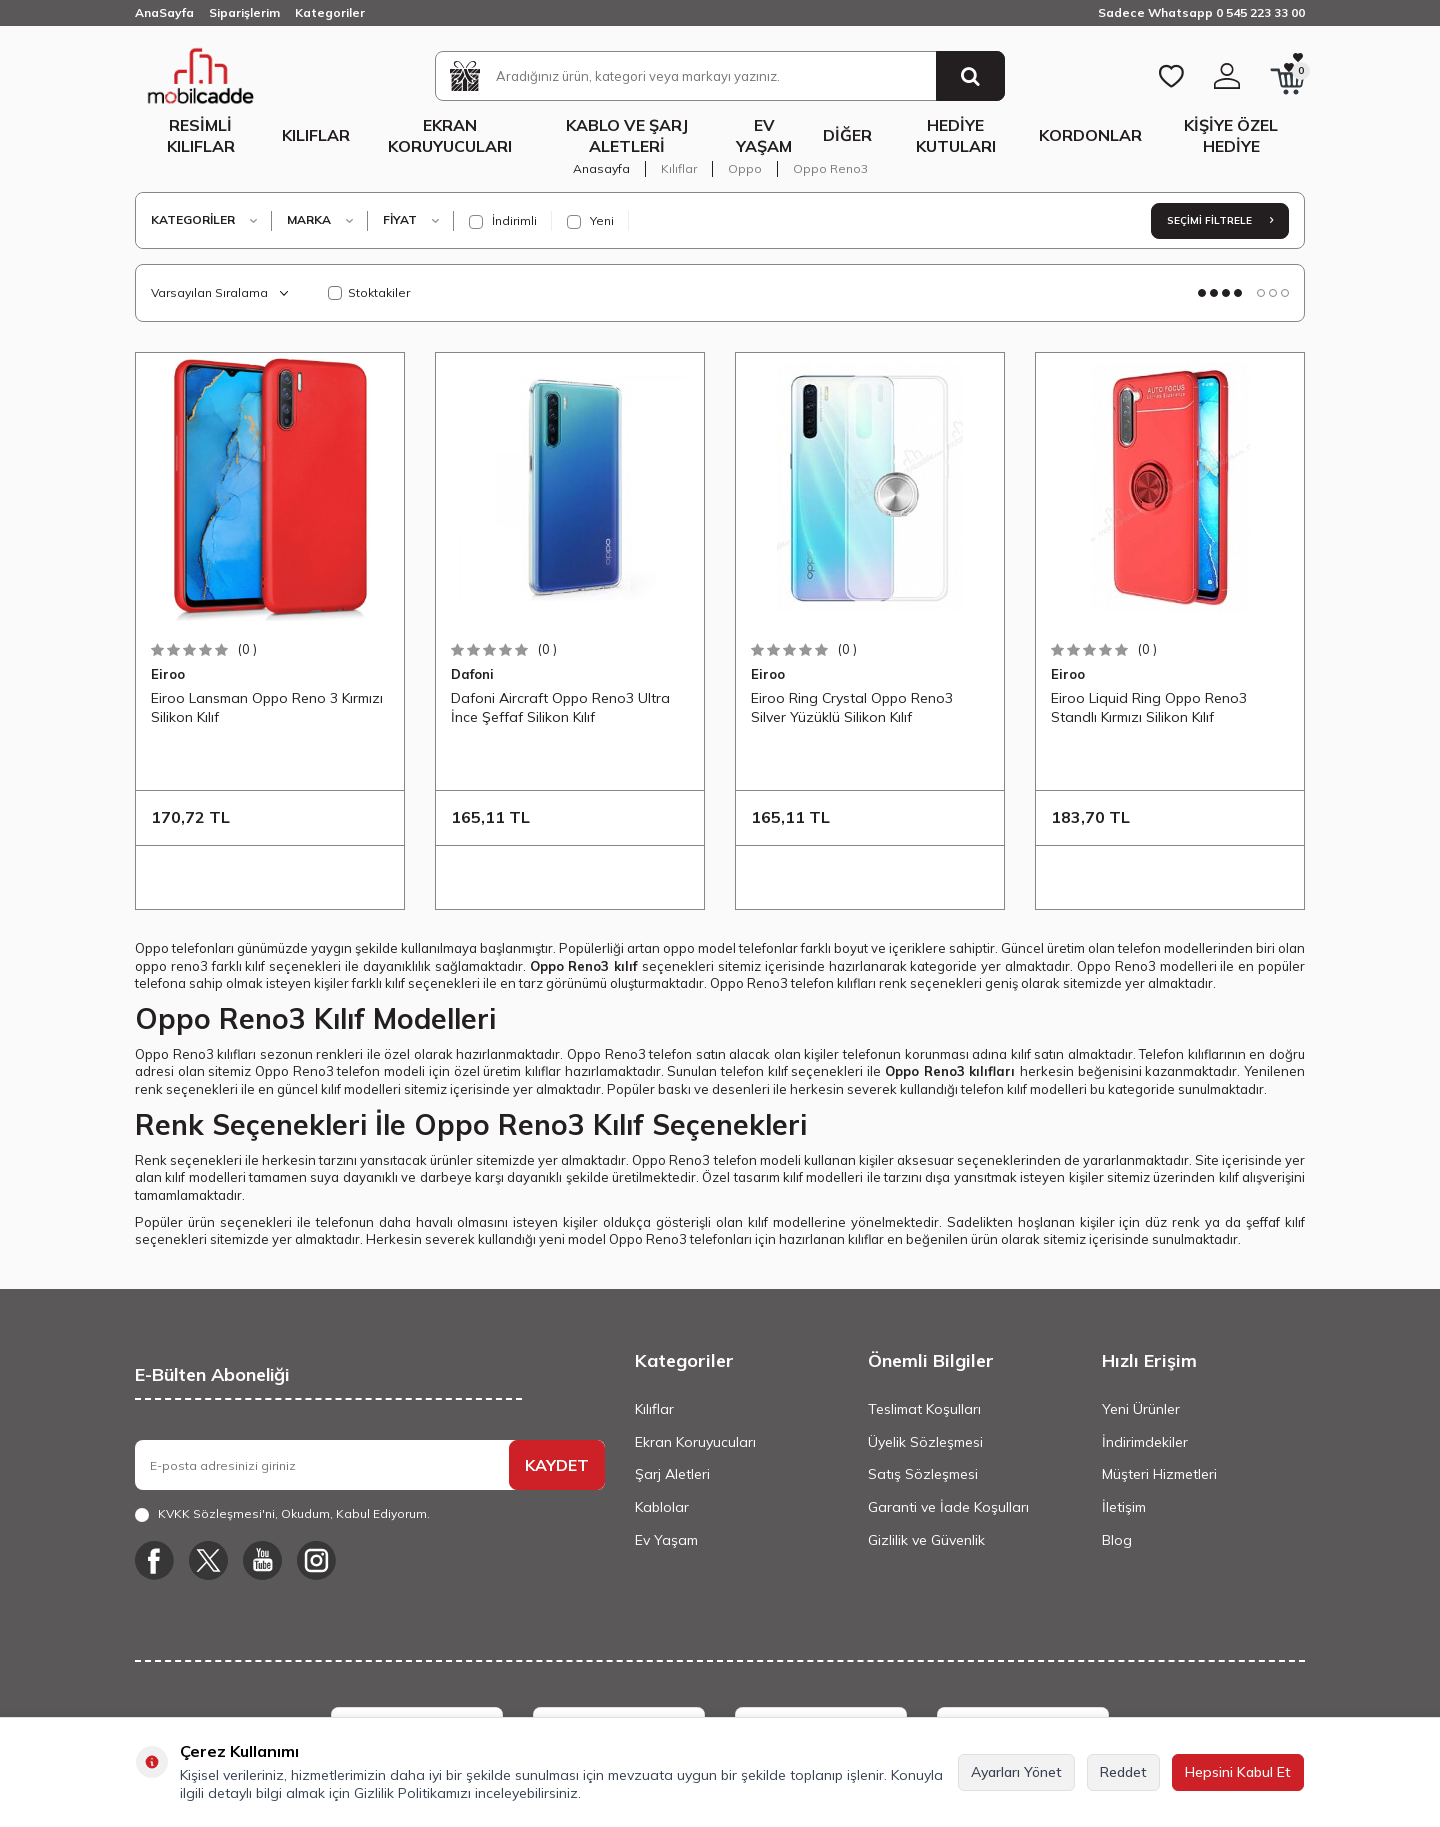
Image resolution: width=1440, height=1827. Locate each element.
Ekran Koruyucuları (450, 135)
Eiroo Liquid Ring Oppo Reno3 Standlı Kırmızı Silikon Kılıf (1149, 707)
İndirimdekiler (1145, 1442)
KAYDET (557, 1465)
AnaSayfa (164, 12)
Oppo (745, 168)
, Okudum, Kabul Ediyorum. (282, 1514)
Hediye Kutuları (956, 135)
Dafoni (472, 674)
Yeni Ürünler (1141, 1409)
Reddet (1123, 1772)
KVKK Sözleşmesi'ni (216, 1513)
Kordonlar (1090, 135)
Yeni (590, 221)
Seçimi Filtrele (1220, 220)
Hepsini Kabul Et (1238, 1772)
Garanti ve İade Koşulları (948, 1507)
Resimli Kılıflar (201, 135)
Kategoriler (330, 12)
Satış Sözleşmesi (923, 1474)
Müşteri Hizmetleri (1159, 1474)
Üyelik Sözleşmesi (925, 1442)
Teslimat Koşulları (924, 1409)
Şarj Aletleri (672, 1474)
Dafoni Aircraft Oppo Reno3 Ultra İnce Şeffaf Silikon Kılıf (560, 707)
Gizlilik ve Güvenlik (926, 1540)
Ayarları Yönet (1016, 1772)
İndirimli (503, 221)
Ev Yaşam (764, 135)
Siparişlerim (244, 12)
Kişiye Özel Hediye (1231, 135)
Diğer (847, 135)
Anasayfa (601, 168)
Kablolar (662, 1507)
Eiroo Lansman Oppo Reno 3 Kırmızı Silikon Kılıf (267, 707)
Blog (1117, 1540)
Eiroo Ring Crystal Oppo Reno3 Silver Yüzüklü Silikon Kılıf (852, 707)
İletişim (1124, 1507)
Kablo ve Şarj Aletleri (627, 135)
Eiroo (168, 674)
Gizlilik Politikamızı (412, 1793)
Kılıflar (316, 135)
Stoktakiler (369, 292)
